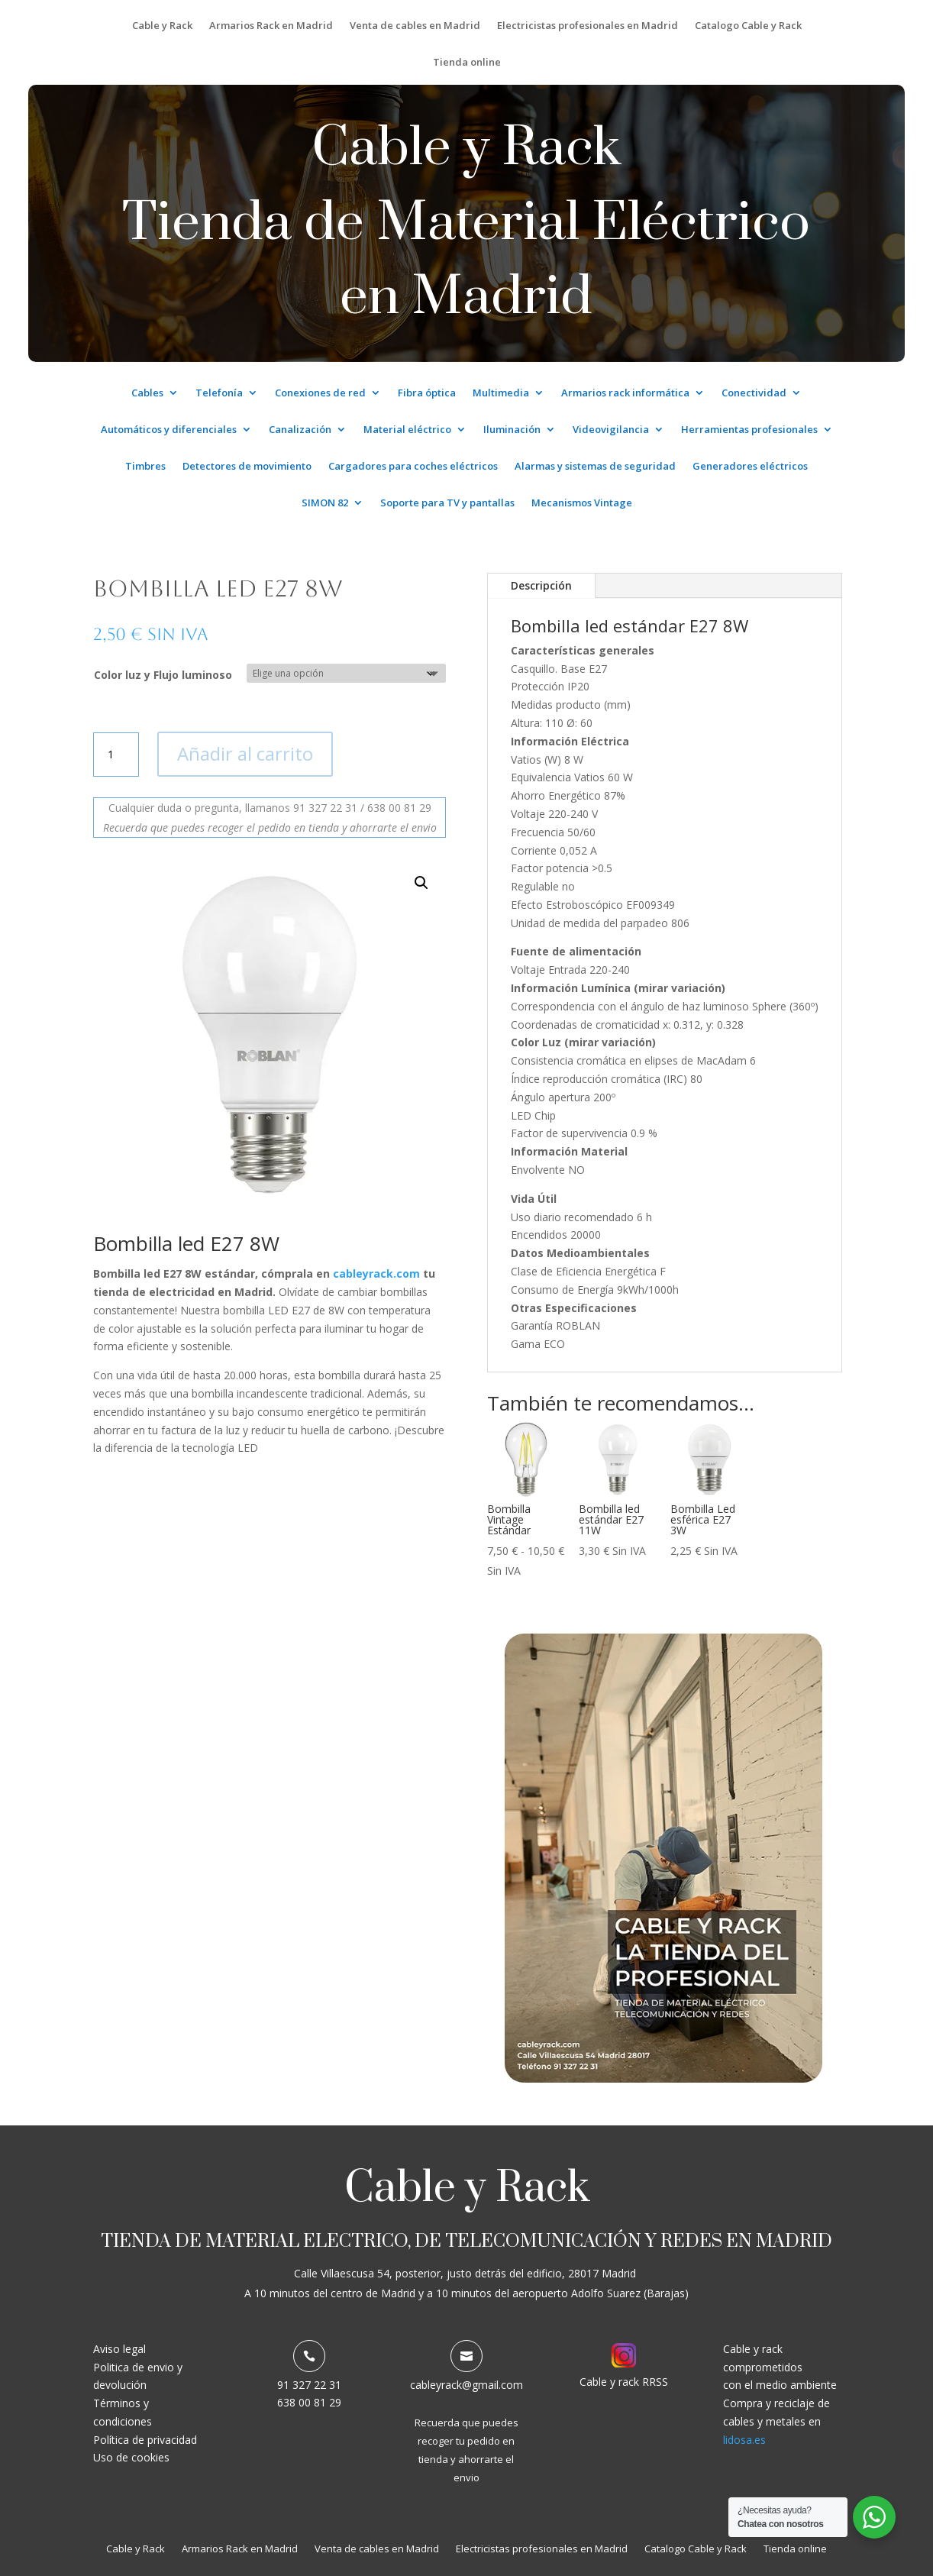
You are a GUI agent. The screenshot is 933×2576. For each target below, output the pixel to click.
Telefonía (219, 393)
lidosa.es (744, 2439)
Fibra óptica (427, 393)
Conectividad (754, 393)
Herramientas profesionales (749, 430)
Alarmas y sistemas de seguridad (595, 467)
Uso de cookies (131, 2457)
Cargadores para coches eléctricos (413, 467)
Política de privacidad (145, 2439)
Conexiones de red (320, 393)
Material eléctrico (407, 430)
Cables (147, 393)
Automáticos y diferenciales (169, 430)
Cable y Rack (162, 26)
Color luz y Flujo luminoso (163, 674)
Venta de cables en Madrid (415, 26)
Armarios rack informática (625, 393)
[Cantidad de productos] (116, 754)
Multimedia (501, 393)
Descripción (541, 585)
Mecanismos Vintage (581, 503)
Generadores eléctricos (750, 467)
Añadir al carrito (245, 753)
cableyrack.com (376, 1273)
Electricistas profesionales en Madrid (587, 26)
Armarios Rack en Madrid (271, 26)
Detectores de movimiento (247, 467)
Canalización (300, 430)
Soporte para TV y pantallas (447, 503)
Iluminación (512, 430)
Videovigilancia (611, 430)
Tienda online (467, 63)
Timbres (145, 467)
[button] (421, 883)
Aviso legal (119, 2349)
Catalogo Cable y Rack (748, 26)
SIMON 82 (325, 503)
